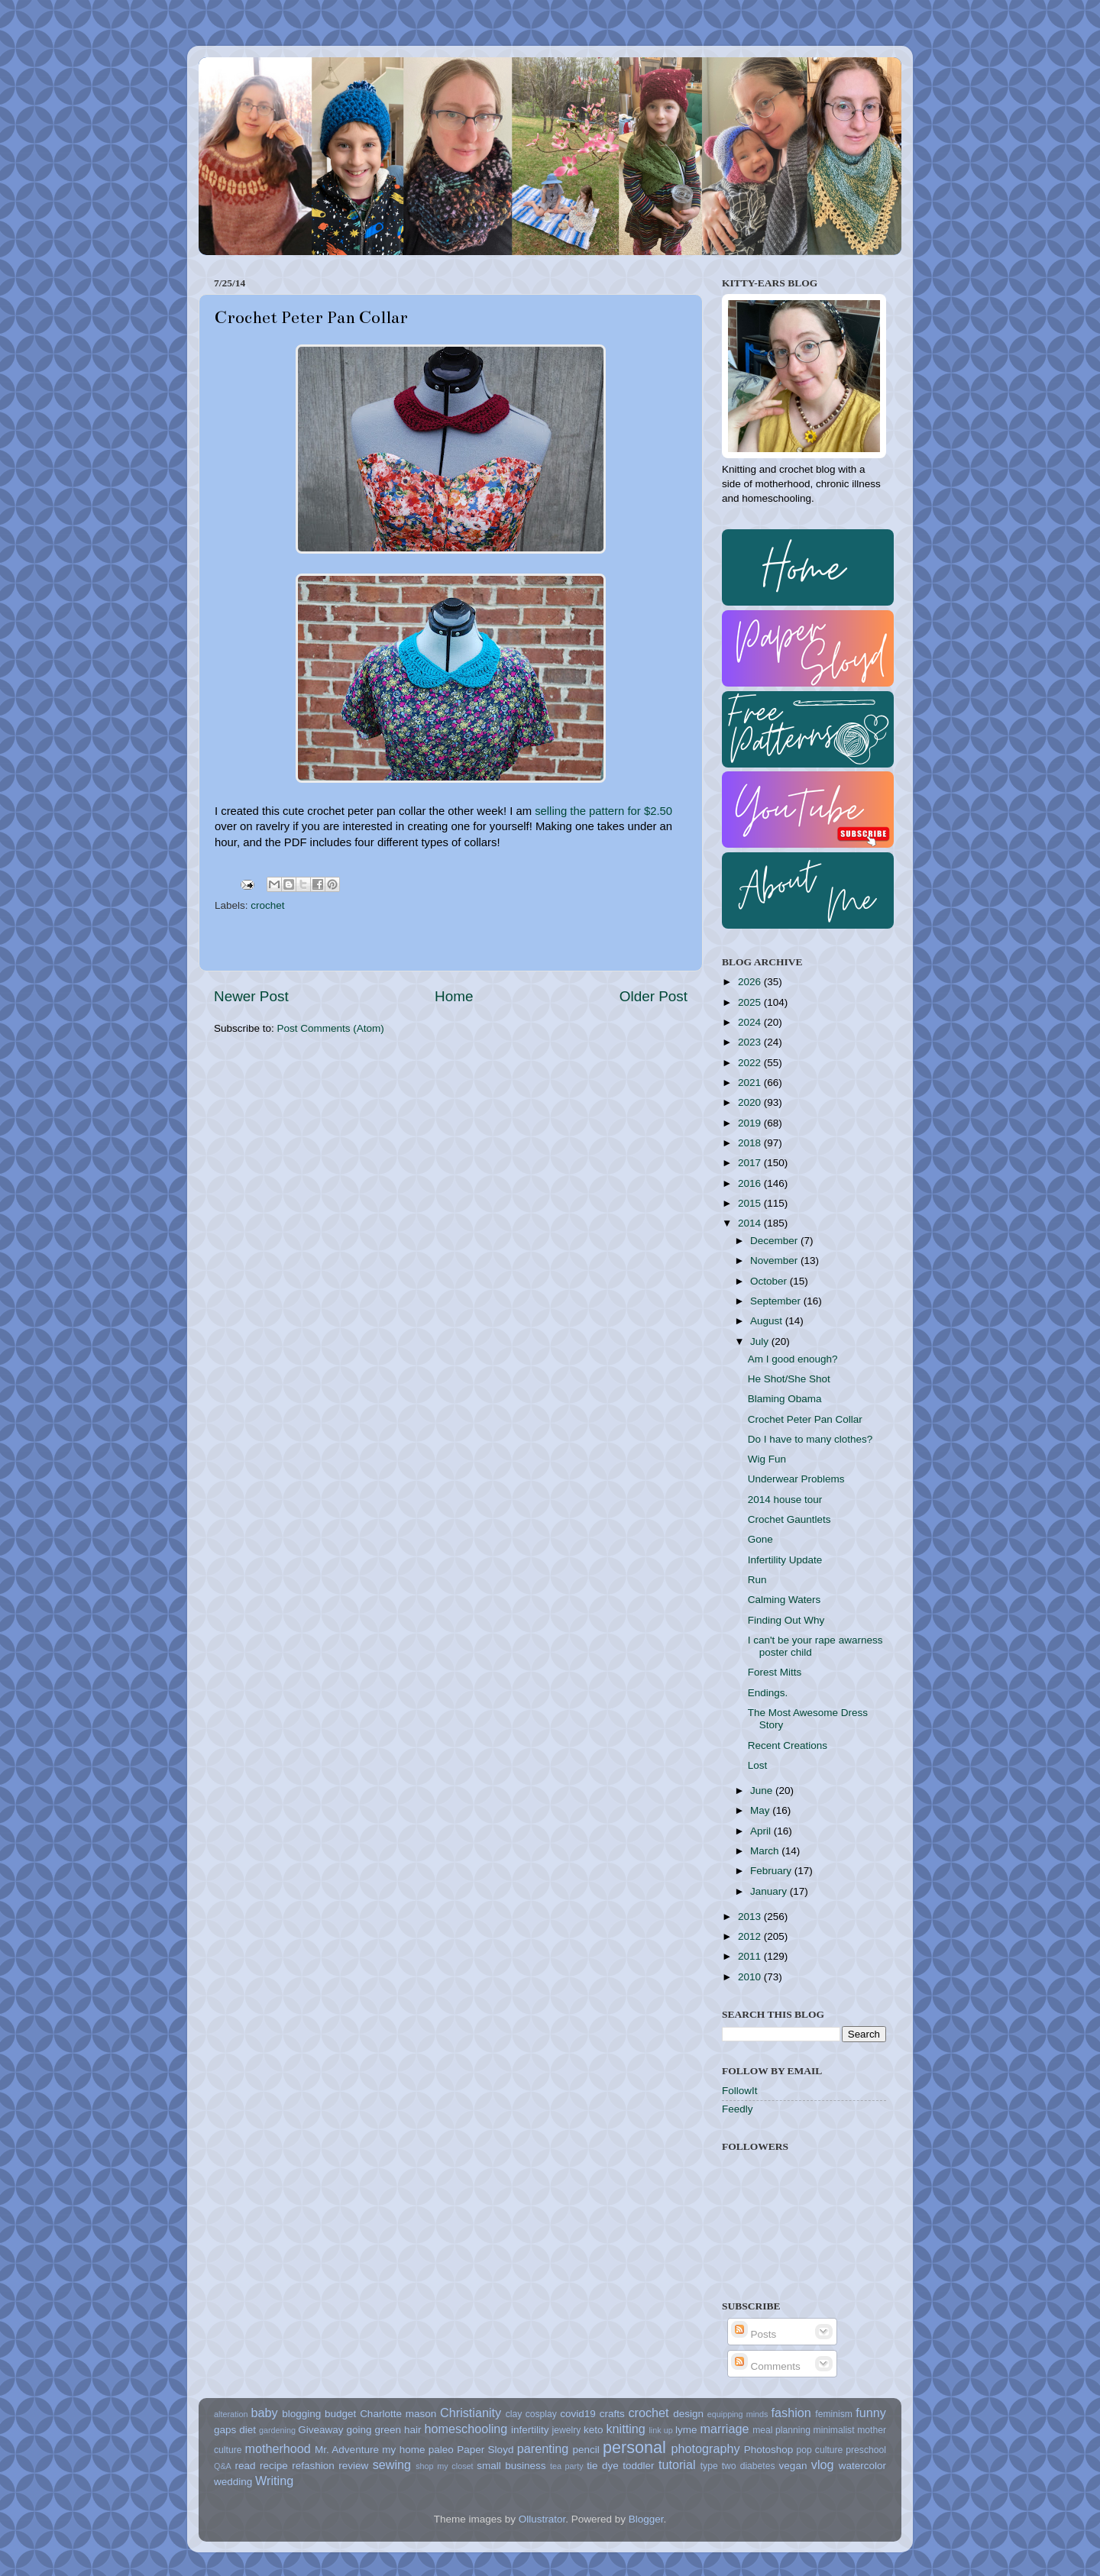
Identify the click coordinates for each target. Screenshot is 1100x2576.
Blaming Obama (785, 1398)
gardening (277, 2430)
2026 (751, 981)
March (765, 1851)
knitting (625, 2428)
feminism (833, 2414)
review (353, 2465)
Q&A (222, 2466)
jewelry (566, 2430)
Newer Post (251, 996)
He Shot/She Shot (789, 1379)
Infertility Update (785, 1560)
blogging (301, 2413)
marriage (724, 2428)
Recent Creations (787, 1745)
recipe (274, 2465)
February (772, 1870)
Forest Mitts (775, 1672)
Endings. (768, 1692)
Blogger (646, 2519)
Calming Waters (784, 1599)
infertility (530, 2429)
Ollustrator (542, 2519)
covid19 (578, 2413)
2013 (751, 1916)
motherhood (277, 2448)
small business (511, 2465)
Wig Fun (767, 1459)
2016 (751, 1183)
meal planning (781, 2430)
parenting (543, 2448)
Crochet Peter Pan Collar (805, 1419)
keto (593, 2429)
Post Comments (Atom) (330, 1028)
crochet (267, 905)
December (775, 1240)
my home (403, 2449)
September (777, 1301)
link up (660, 2430)
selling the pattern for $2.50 (603, 811)
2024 (751, 1022)
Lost (758, 1765)
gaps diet (235, 2429)
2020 (751, 1102)
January (770, 1891)
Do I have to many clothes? (810, 1439)
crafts (612, 2413)
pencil (585, 2449)
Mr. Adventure (347, 2449)
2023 (751, 1042)
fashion (791, 2412)
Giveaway (320, 2429)
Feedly (737, 2109)
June (762, 1790)
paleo (441, 2449)
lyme (686, 2429)
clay (514, 2414)
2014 (751, 1223)
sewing (392, 2464)
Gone (760, 1539)
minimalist (834, 2430)
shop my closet (444, 2466)
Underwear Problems (796, 1479)
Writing (274, 2480)
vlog (822, 2464)
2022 (751, 1062)
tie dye (602, 2465)
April (762, 1831)
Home (454, 996)
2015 (751, 1203)
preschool (866, 2450)
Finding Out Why (786, 1620)
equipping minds (737, 2414)
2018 (751, 1143)
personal (634, 2447)
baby (264, 2412)
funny (871, 2412)
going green (373, 2429)
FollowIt (740, 2090)
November (775, 1260)
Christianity (470, 2412)
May (761, 1810)
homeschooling (465, 2428)
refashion (313, 2465)
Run (757, 1579)
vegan (793, 2465)
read (245, 2465)
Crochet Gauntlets (789, 1519)
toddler (638, 2465)
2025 (751, 1002)
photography (705, 2448)
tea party (567, 2466)
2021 (751, 1082)
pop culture (820, 2450)
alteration (230, 2414)
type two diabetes (737, 2466)
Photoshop (769, 2449)
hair (413, 2429)
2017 (751, 1162)
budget (340, 2413)
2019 (751, 1123)
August (767, 1321)
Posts (754, 2334)
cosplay (541, 2414)
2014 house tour (785, 1499)
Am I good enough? (793, 1359)
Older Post (654, 996)
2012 (751, 1936)
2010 (751, 1977)
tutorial (677, 2464)
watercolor (862, 2465)
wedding (233, 2481)
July (761, 1341)
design (688, 2413)
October (770, 1281)
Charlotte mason (398, 2413)
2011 (751, 1956)
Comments (766, 2366)
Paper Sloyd (485, 2449)
